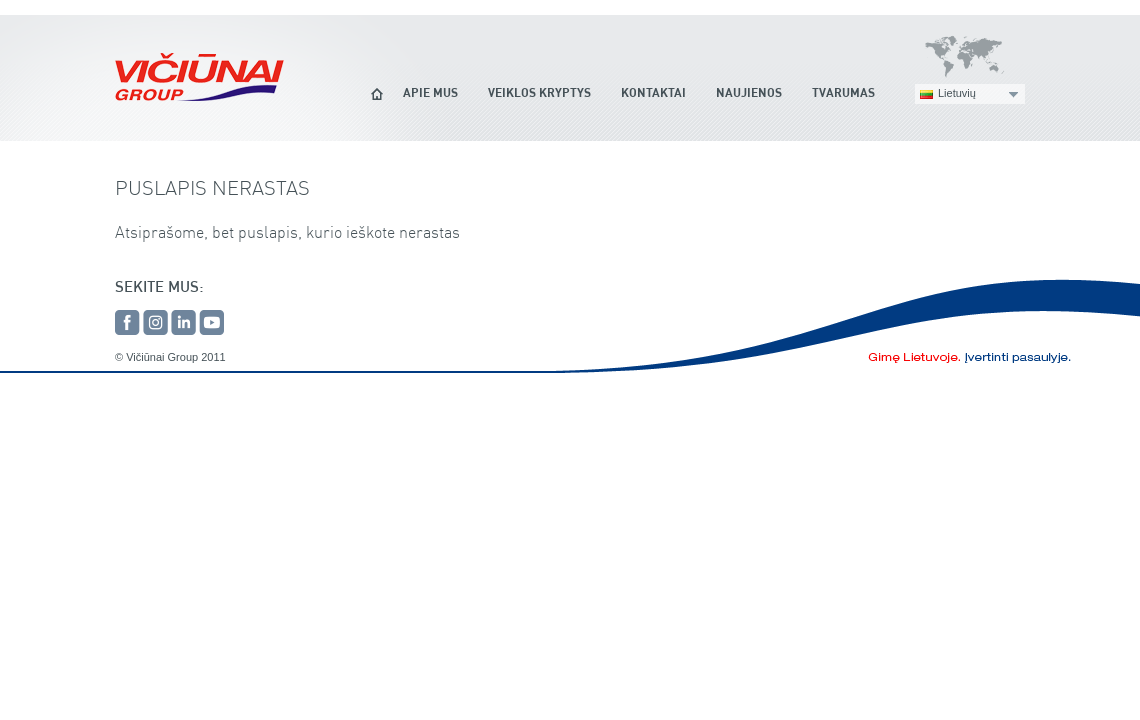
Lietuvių (957, 93)
